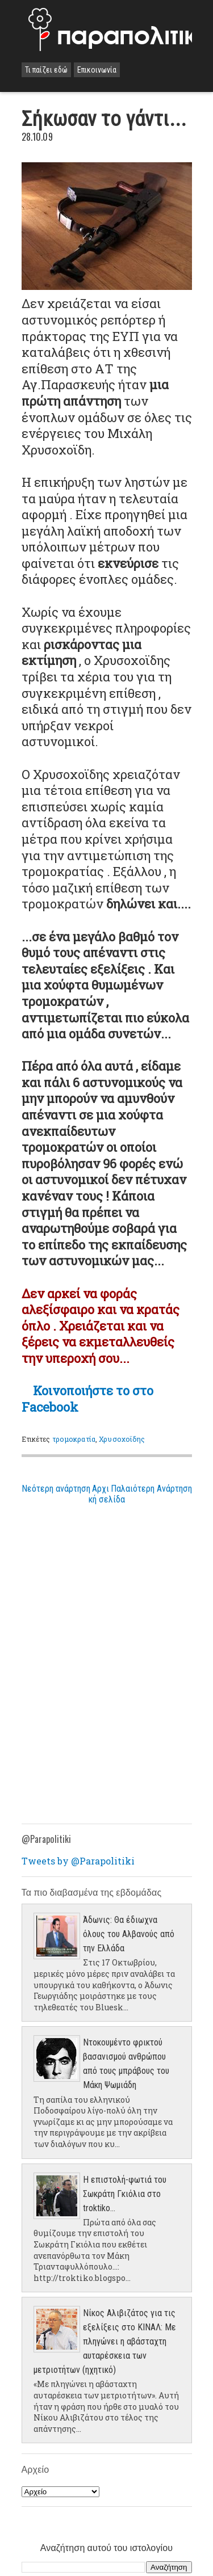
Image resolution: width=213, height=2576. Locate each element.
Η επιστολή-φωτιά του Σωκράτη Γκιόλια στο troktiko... (124, 2193)
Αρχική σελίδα (107, 1494)
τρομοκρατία (73, 1438)
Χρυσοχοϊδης (122, 1438)
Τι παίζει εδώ (46, 69)
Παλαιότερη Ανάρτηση (151, 1488)
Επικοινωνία (96, 69)
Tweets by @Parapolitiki (78, 1861)
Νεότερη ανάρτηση (56, 1488)
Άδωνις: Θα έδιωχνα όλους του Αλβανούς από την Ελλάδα (128, 1934)
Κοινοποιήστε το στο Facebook (87, 1398)
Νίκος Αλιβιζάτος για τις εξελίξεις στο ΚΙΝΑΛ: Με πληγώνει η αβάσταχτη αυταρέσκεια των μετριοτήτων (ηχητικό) (105, 2341)
